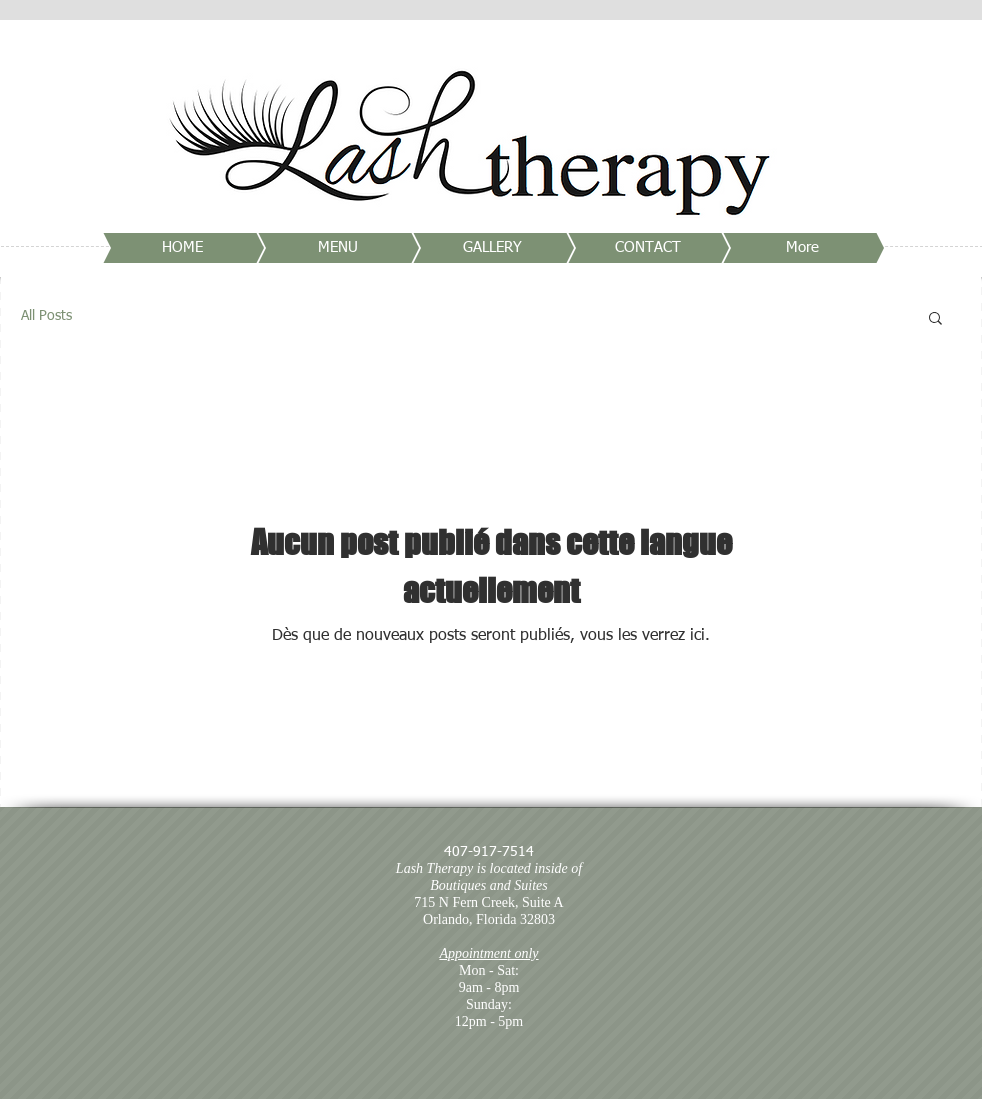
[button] (935, 319)
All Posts (46, 316)
